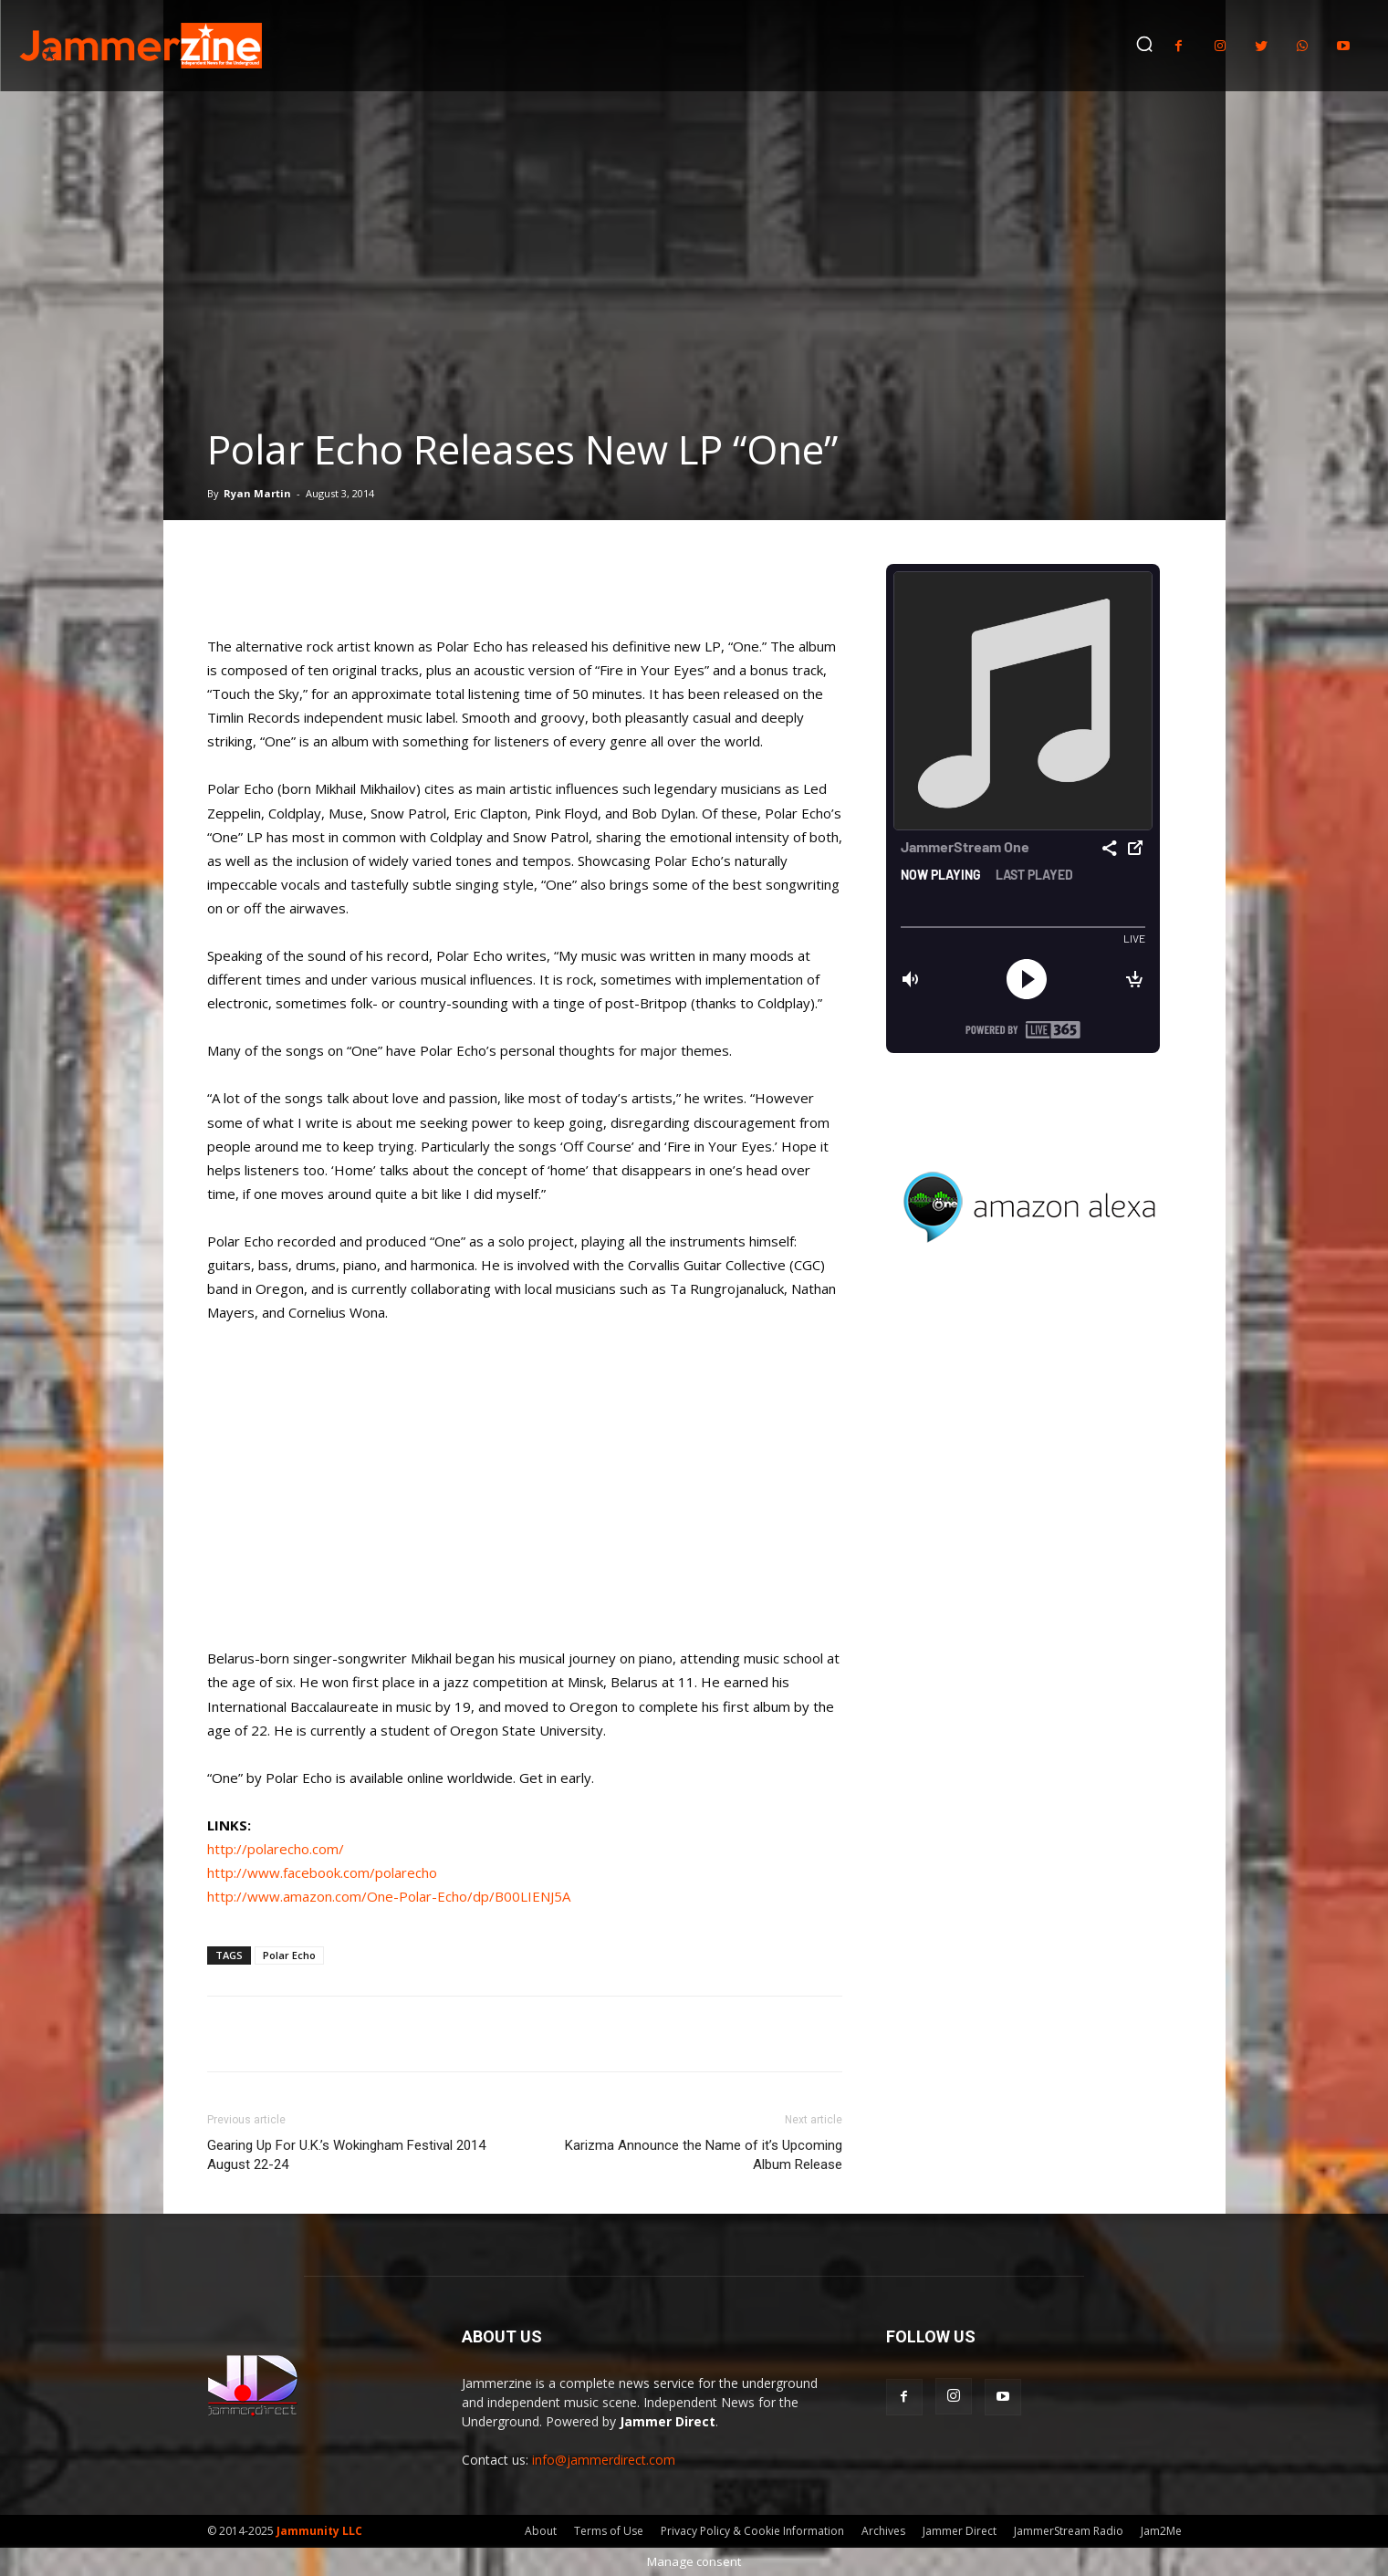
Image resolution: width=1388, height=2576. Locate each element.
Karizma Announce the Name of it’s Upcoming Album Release (703, 2155)
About (541, 2531)
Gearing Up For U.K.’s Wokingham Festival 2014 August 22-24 (346, 2155)
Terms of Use (608, 2531)
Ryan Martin (257, 493)
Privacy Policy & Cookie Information (752, 2531)
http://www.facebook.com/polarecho (322, 1872)
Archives (883, 2531)
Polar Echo (289, 1955)
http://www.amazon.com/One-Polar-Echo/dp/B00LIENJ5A (388, 1896)
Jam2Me (1161, 2531)
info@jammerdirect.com (603, 2459)
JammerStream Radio (1068, 2531)
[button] (1144, 44)
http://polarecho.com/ (275, 1849)
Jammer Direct (960, 2531)
